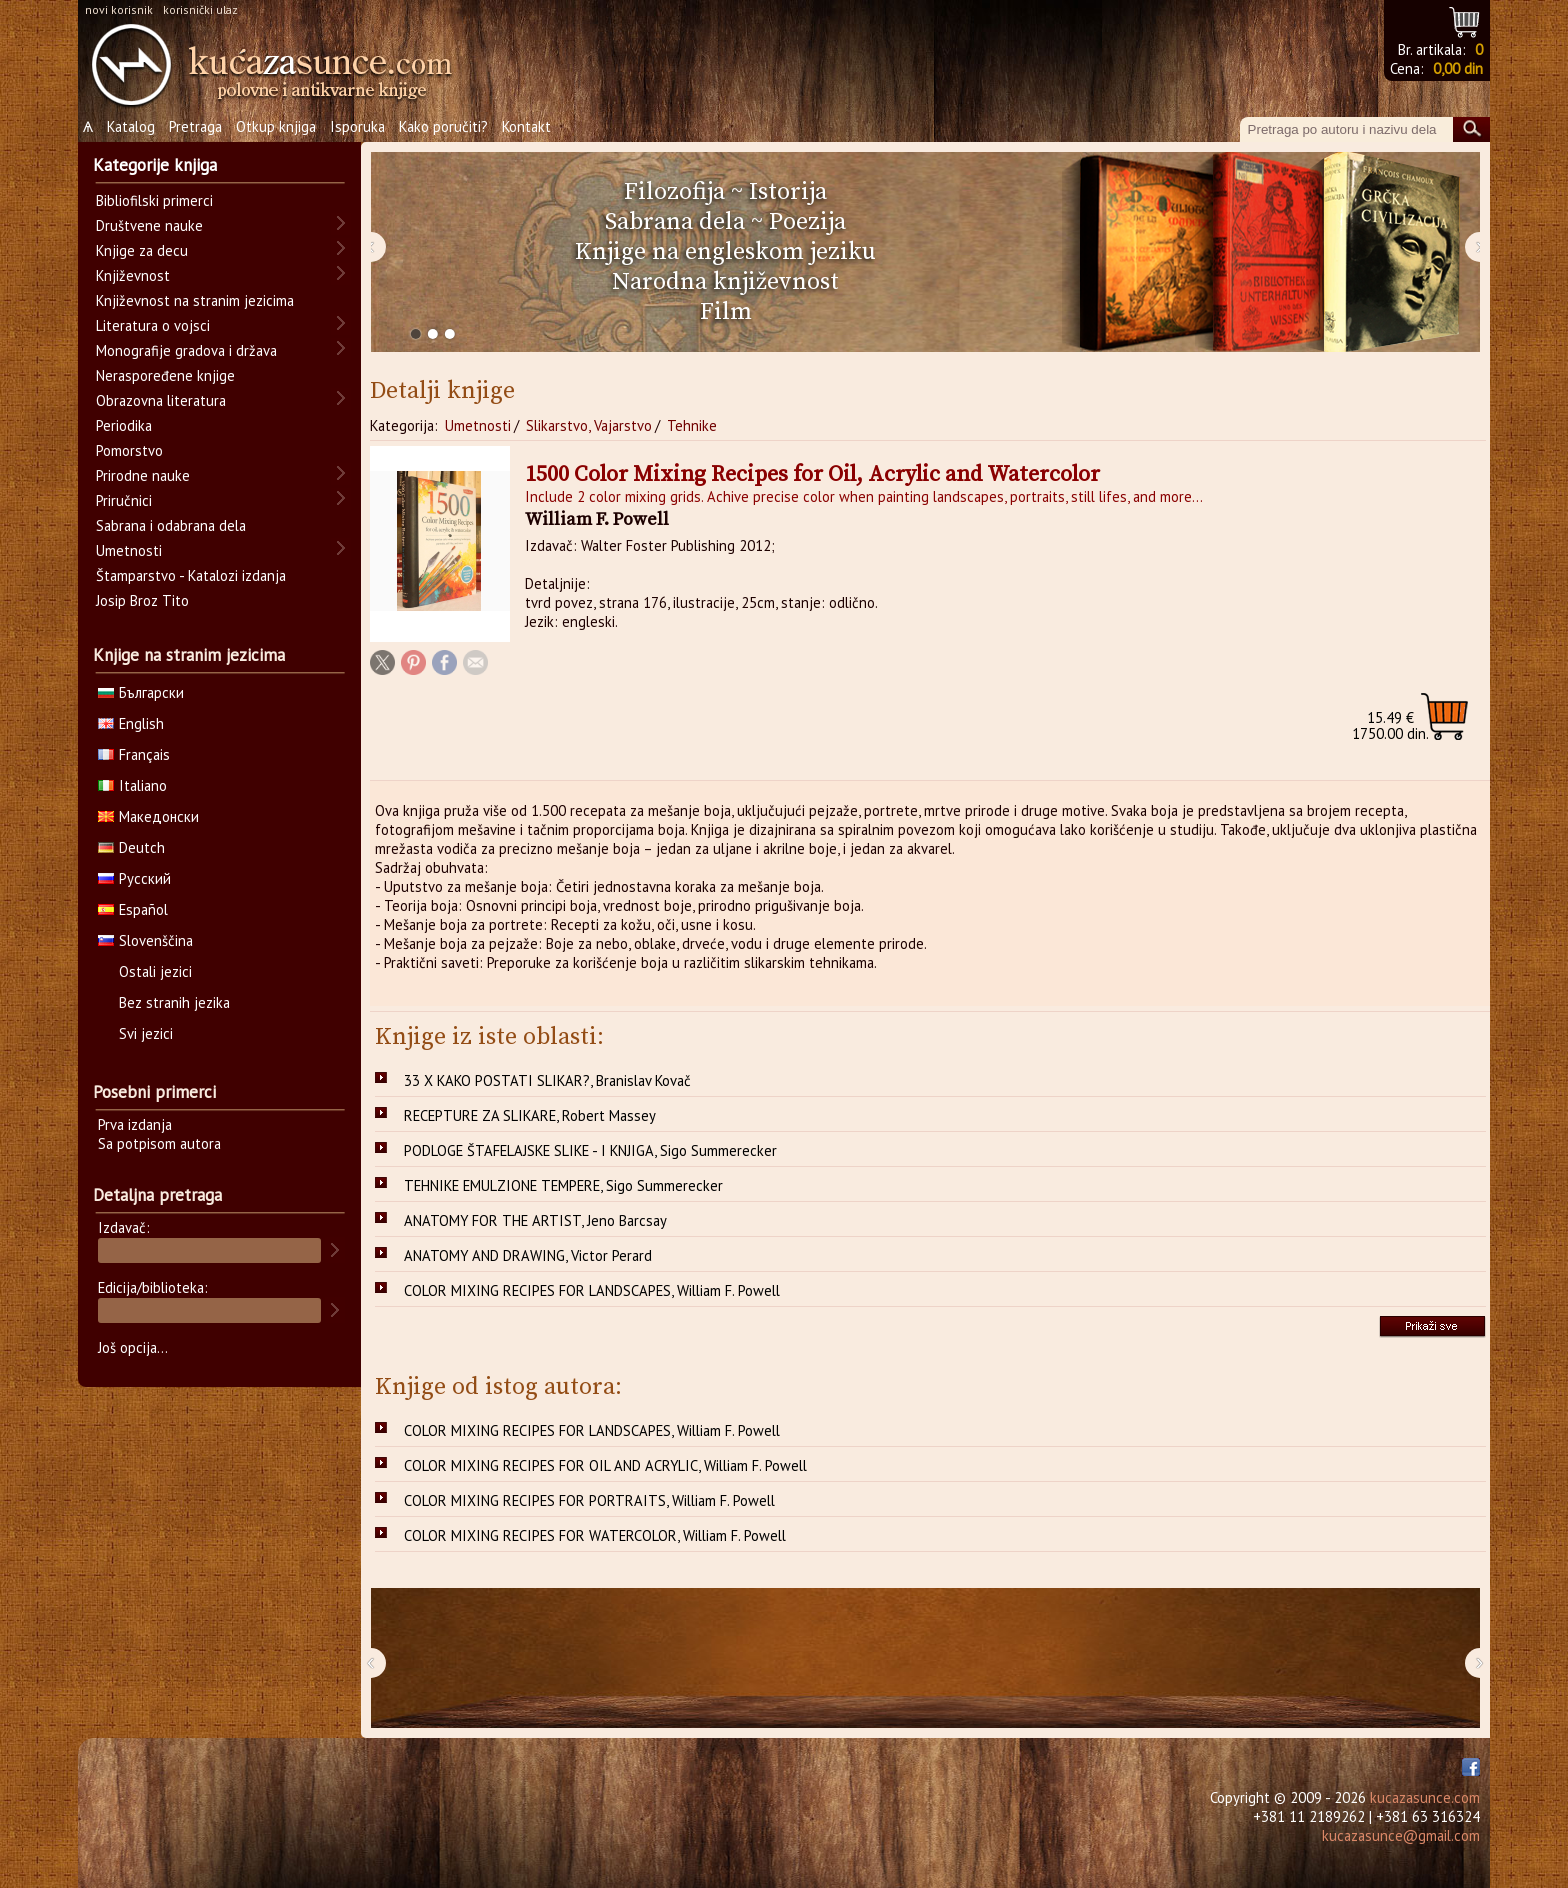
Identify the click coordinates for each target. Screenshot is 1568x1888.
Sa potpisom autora (159, 1143)
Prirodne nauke (143, 475)
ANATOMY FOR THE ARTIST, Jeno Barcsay (535, 1220)
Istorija (788, 192)
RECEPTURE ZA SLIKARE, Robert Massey (530, 1115)
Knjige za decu (142, 250)
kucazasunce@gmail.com (1401, 1835)
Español (133, 909)
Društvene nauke (149, 225)
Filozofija (674, 192)
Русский (134, 878)
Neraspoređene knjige (165, 375)
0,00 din (1458, 68)
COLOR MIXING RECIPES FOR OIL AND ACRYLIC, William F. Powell (605, 1465)
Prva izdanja (135, 1124)
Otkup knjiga (276, 126)
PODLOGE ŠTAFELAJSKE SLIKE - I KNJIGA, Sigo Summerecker (590, 1150)
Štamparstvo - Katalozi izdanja (191, 575)
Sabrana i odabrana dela (171, 525)
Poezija (807, 222)
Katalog (131, 126)
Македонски (148, 816)
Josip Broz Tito (142, 600)
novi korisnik (119, 9)
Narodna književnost (725, 282)
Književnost (133, 275)
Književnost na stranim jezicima (195, 300)
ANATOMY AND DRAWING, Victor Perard (528, 1255)
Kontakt (526, 126)
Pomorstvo (129, 450)
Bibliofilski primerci (154, 200)
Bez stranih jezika (174, 1002)
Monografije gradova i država (186, 350)
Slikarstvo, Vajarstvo (589, 425)
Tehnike (692, 425)
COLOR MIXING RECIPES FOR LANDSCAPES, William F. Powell (592, 1290)
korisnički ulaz (200, 9)
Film (726, 312)
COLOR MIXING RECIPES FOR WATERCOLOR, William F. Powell (595, 1535)
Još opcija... (133, 1347)
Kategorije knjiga (155, 165)
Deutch (131, 847)
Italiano (132, 785)
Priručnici (124, 500)
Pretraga (195, 126)
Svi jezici (146, 1033)
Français (134, 754)
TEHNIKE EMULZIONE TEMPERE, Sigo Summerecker (563, 1185)
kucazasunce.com (1425, 1797)
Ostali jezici (155, 971)
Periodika (124, 425)
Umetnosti (478, 425)
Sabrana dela (675, 222)
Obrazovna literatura (161, 400)
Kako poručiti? (443, 126)
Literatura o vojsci (153, 325)
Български (141, 692)
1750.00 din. (1390, 725)
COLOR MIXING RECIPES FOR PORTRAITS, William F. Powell (589, 1500)
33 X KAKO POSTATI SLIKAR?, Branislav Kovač (547, 1080)
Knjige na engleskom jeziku (725, 252)
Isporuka (357, 126)
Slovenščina (145, 940)
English (131, 723)
